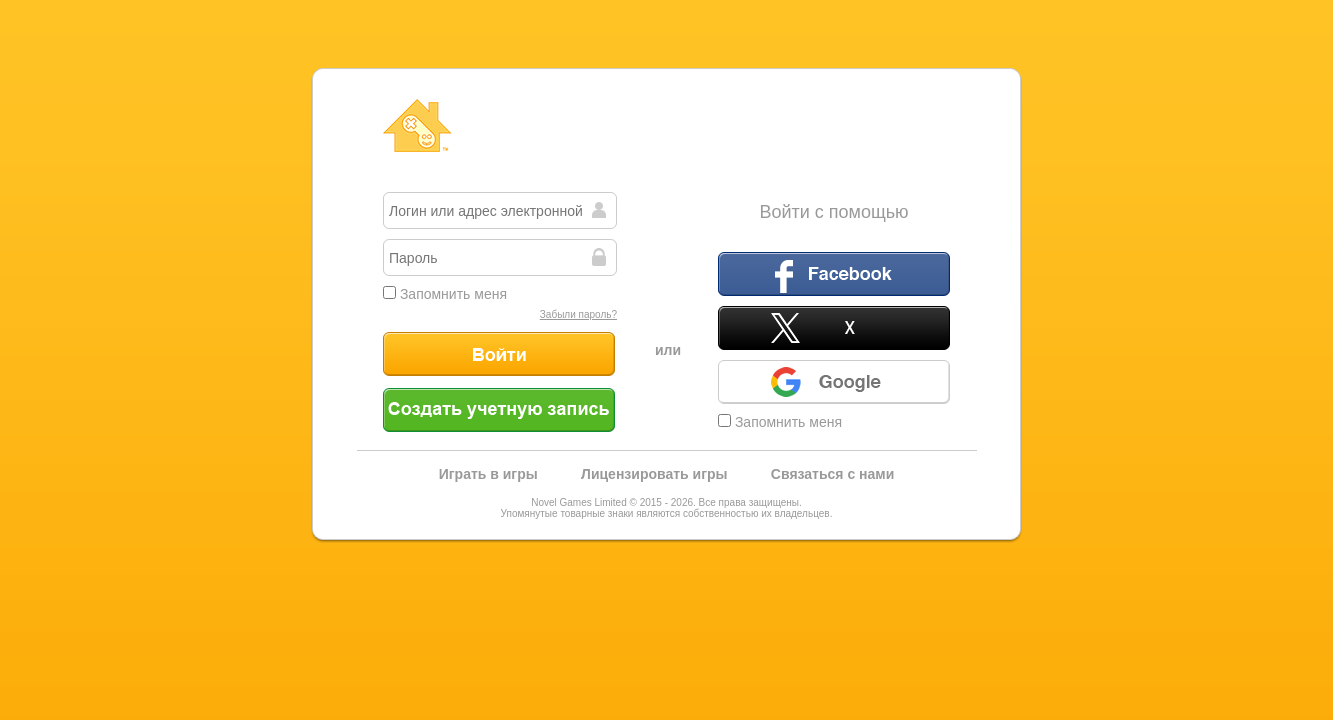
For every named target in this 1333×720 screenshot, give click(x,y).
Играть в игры (488, 474)
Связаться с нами (832, 474)
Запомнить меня (445, 294)
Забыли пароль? (578, 314)
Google (834, 382)
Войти (499, 354)
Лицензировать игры (654, 474)
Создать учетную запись (499, 410)
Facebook (834, 274)
